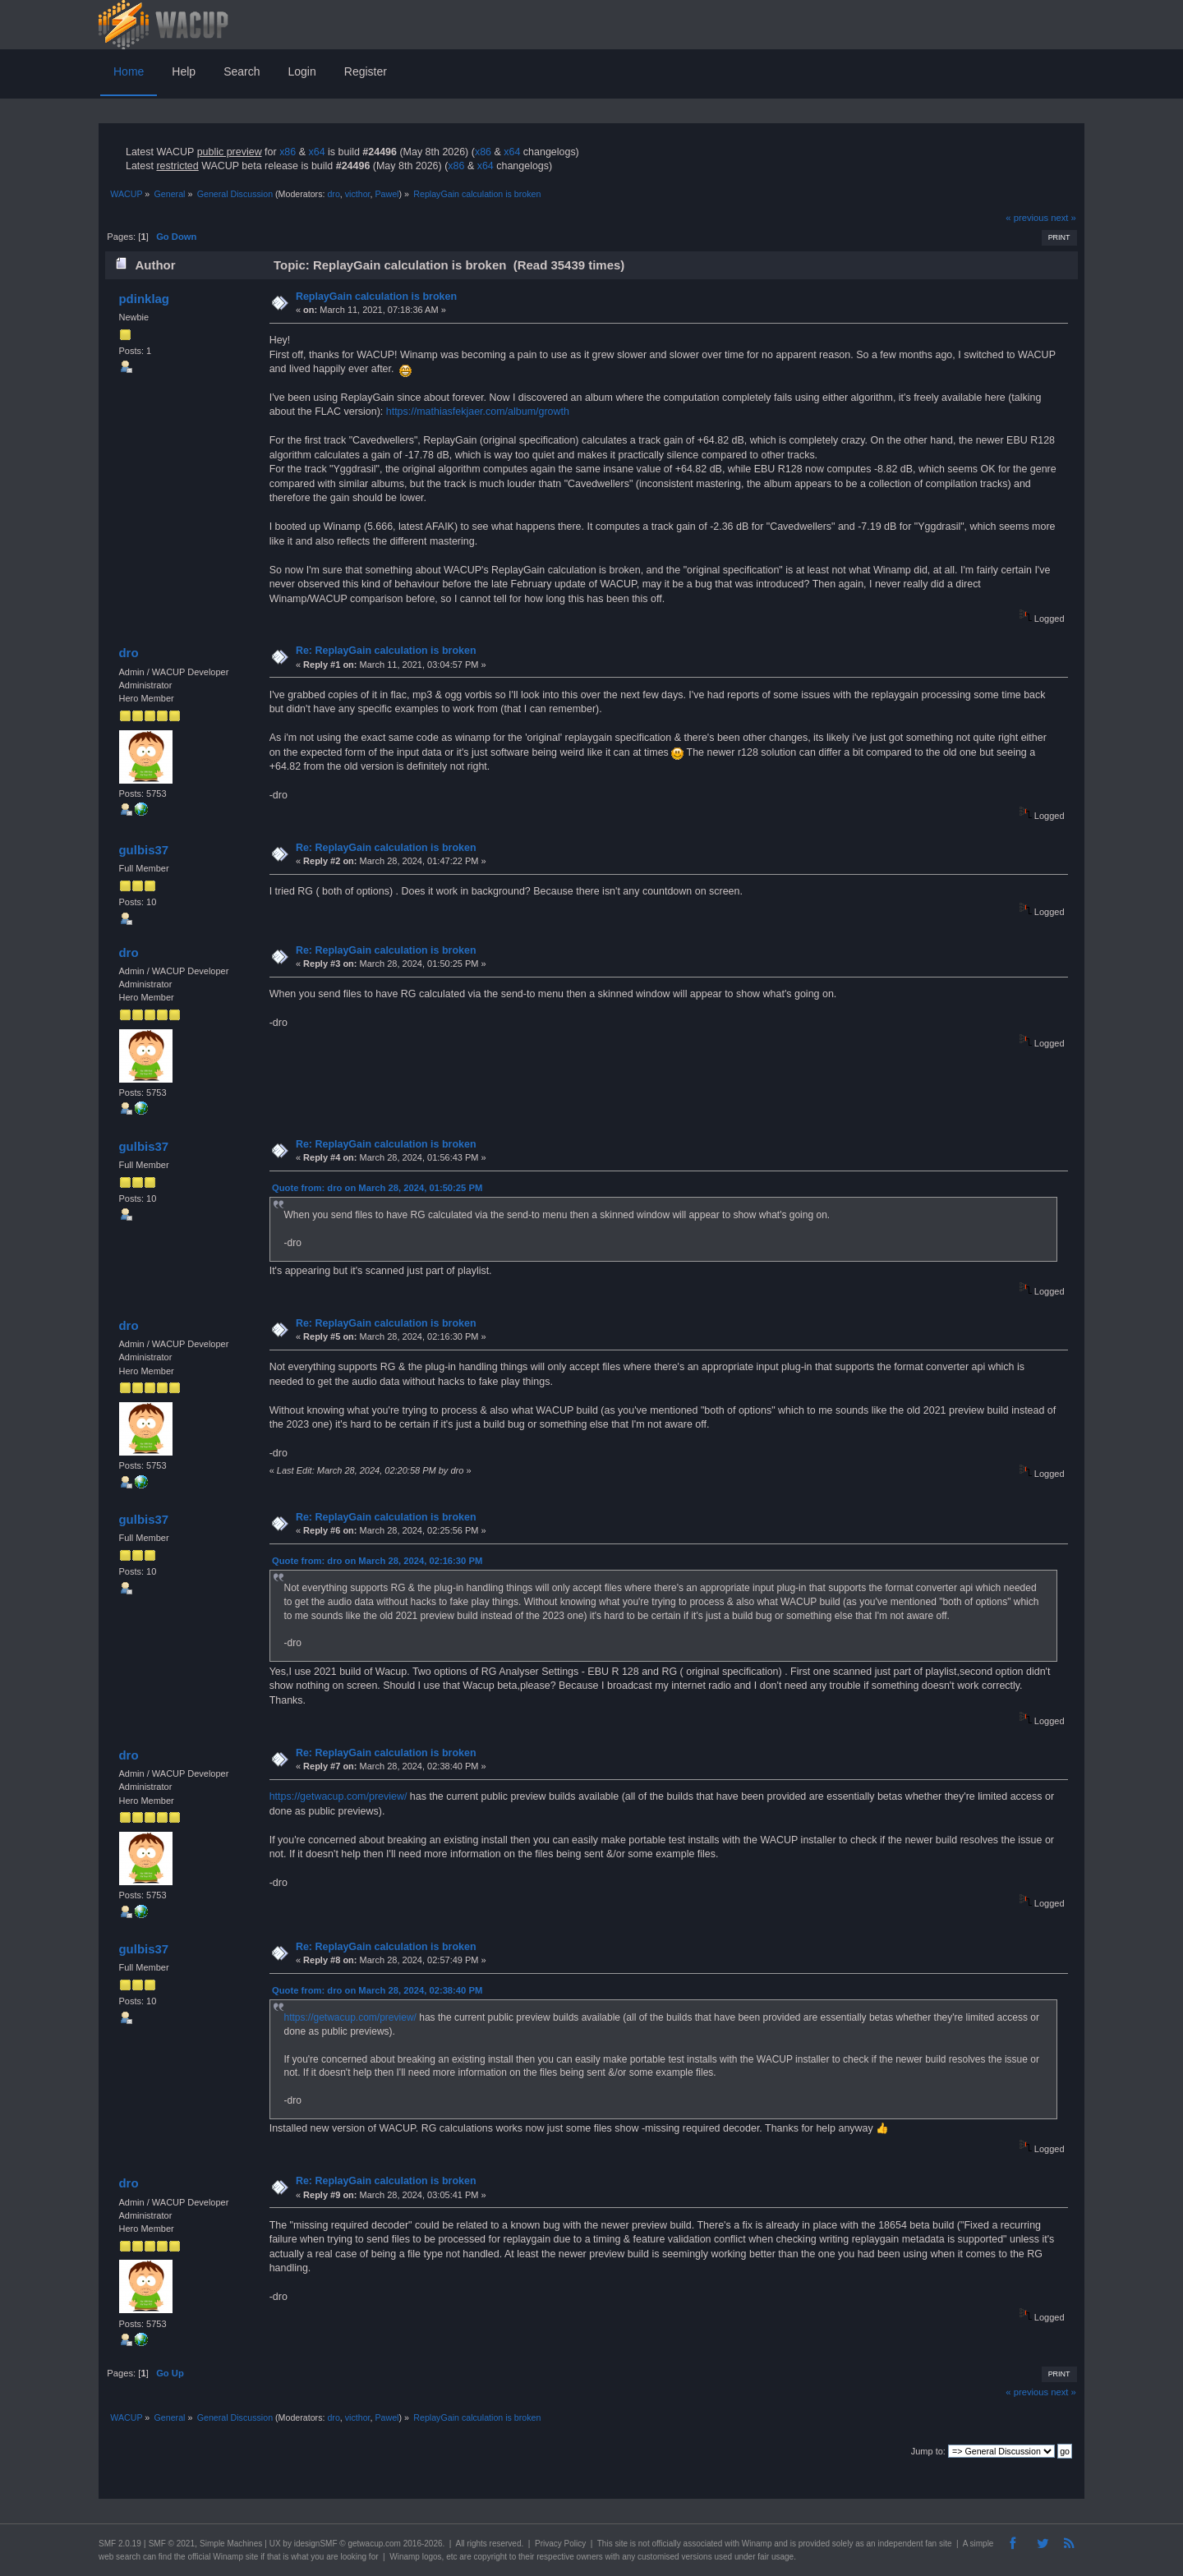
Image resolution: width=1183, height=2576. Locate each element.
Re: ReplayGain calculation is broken (386, 650)
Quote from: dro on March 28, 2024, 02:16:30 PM (377, 1561)
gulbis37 (143, 850)
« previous (1027, 218)
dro (333, 194)
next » (1063, 218)
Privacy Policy (560, 2543)
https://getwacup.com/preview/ (338, 1796)
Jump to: (928, 2451)
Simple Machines (231, 2543)
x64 (316, 152)
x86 (287, 152)
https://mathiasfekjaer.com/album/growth (477, 411)
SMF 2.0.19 (120, 2543)
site (621, 2543)
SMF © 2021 (172, 2543)
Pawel (386, 194)
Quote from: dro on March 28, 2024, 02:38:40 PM (377, 1990)
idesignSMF (316, 2543)
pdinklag (143, 299)
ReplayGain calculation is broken (376, 296)
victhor (358, 194)
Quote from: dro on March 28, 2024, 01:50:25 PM (377, 1188)
